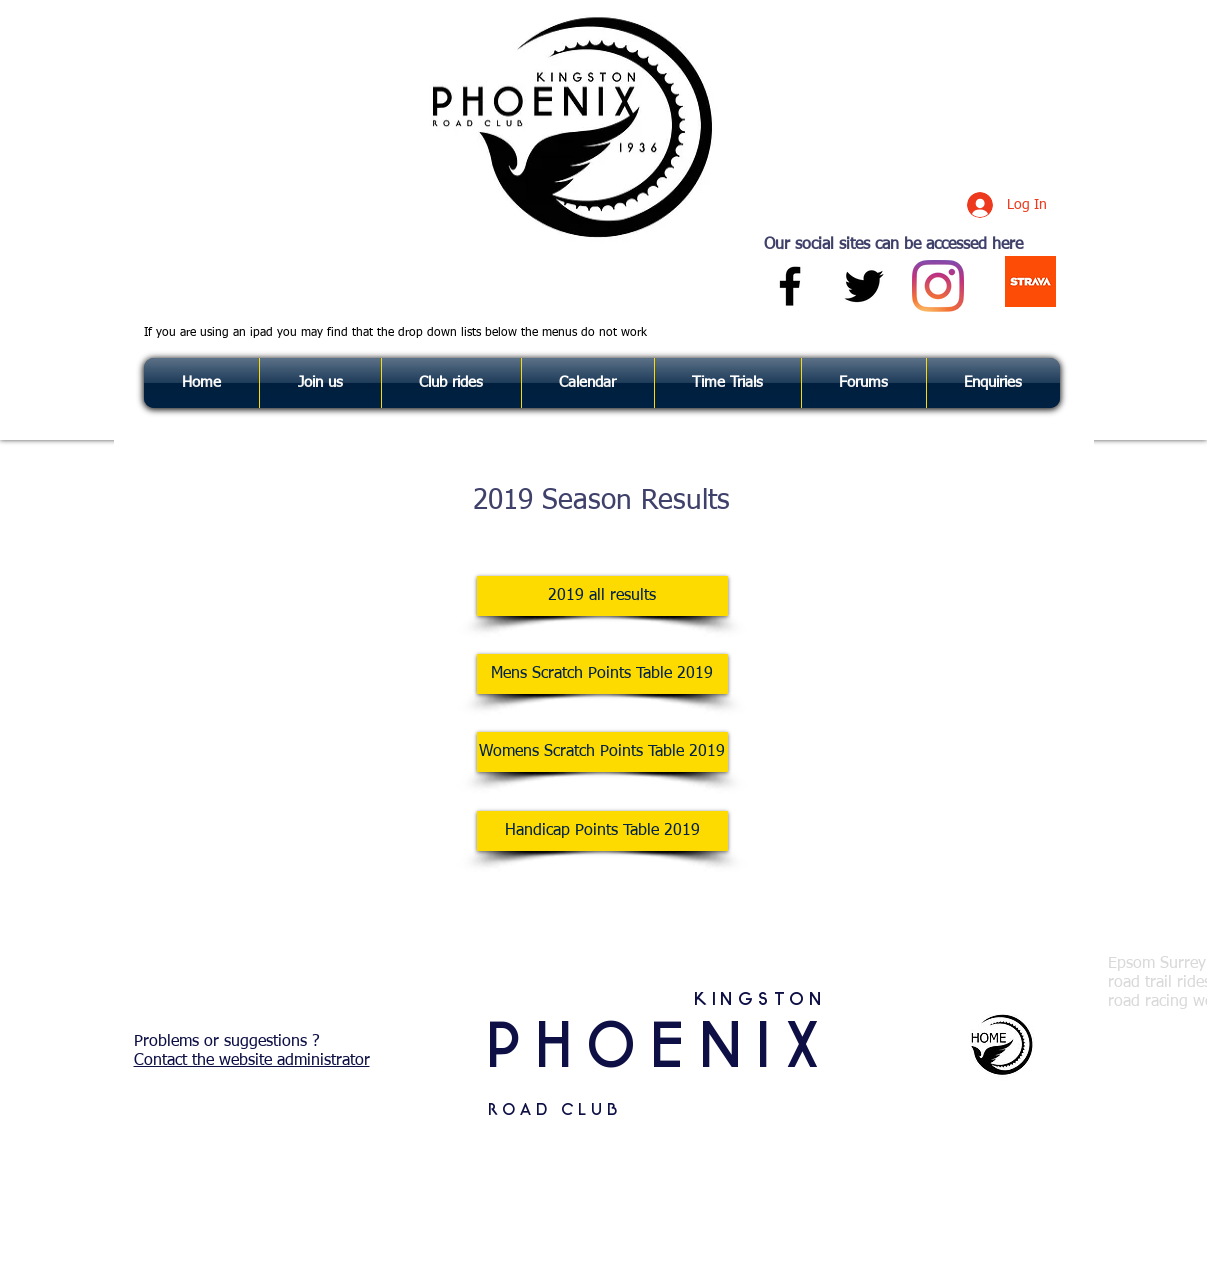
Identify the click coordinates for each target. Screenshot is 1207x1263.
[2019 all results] (602, 596)
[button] (993, 383)
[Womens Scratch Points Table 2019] (602, 752)
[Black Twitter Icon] (864, 286)
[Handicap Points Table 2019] (602, 831)
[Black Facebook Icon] (790, 286)
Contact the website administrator (252, 1061)
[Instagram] (938, 286)
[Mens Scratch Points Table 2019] (602, 674)
